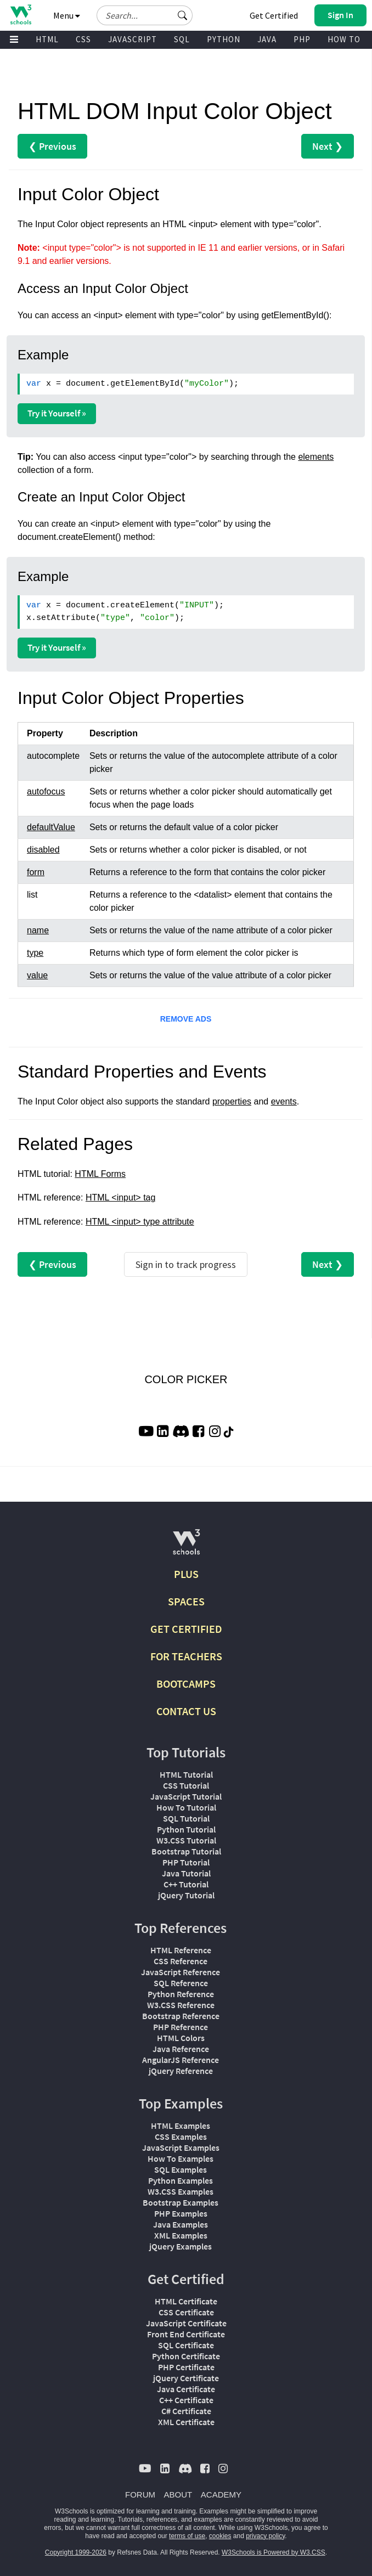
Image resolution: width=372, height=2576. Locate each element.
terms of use (187, 2536)
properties (231, 1101)
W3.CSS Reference (181, 2004)
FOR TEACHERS (186, 1656)
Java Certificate (186, 2388)
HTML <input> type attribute (140, 1221)
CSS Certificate (186, 2312)
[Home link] (20, 14)
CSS (83, 39)
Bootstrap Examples (180, 2202)
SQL (182, 39)
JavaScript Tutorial (186, 1796)
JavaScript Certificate (186, 2323)
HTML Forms (100, 1174)
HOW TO (344, 39)
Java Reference (181, 2048)
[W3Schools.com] (186, 1546)
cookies (220, 2536)
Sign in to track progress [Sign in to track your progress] (186, 1264)
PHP (302, 39)
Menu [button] (66, 15)
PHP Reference (180, 2026)
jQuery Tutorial (186, 1895)
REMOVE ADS (186, 1018)
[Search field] (145, 15)
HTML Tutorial (186, 1774)
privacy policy (265, 2536)
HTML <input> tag (120, 1197)
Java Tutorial (186, 1873)
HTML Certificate (186, 2301)
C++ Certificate (186, 2399)
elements (316, 456)
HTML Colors (181, 2037)
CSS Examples (181, 2136)
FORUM (140, 2494)
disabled (43, 849)
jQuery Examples (180, 2246)
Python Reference (181, 1993)
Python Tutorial (186, 1829)
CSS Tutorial (186, 1785)
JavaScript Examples (180, 2147)
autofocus (46, 791)
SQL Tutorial (186, 1818)
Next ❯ (327, 146)
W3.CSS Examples (180, 2191)
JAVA (267, 39)
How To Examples (180, 2158)
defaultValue (51, 827)
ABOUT (178, 2494)
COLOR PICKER (185, 1379)
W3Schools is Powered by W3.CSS (273, 2552)
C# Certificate (186, 2410)
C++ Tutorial (186, 1884)
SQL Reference (181, 1982)
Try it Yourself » (56, 413)
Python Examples (180, 2180)
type (35, 952)
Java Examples (180, 2224)
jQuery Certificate (186, 2377)
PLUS (186, 1574)
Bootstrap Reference (180, 2015)
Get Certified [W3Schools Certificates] (274, 15)
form (35, 872)
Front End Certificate (186, 2334)
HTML (47, 39)
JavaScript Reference (180, 1971)
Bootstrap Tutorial (186, 1851)
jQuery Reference (181, 2070)
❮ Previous (52, 146)
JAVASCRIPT (132, 39)
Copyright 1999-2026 (75, 2552)
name (38, 930)
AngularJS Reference (180, 2059)
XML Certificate (186, 2421)
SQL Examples (180, 2169)
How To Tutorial (186, 1807)
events (284, 1101)
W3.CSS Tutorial (186, 1840)
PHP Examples (180, 2213)
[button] (182, 15)
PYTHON (223, 39)
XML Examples (180, 2235)
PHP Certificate (186, 2366)
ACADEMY (221, 2494)
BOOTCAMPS (186, 1683)
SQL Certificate (186, 2345)
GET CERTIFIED (186, 1629)
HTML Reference (180, 1949)
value (37, 975)
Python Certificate (186, 2355)
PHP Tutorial (186, 1862)
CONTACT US (186, 1711)
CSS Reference (180, 1960)
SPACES (186, 1601)
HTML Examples (180, 2125)
